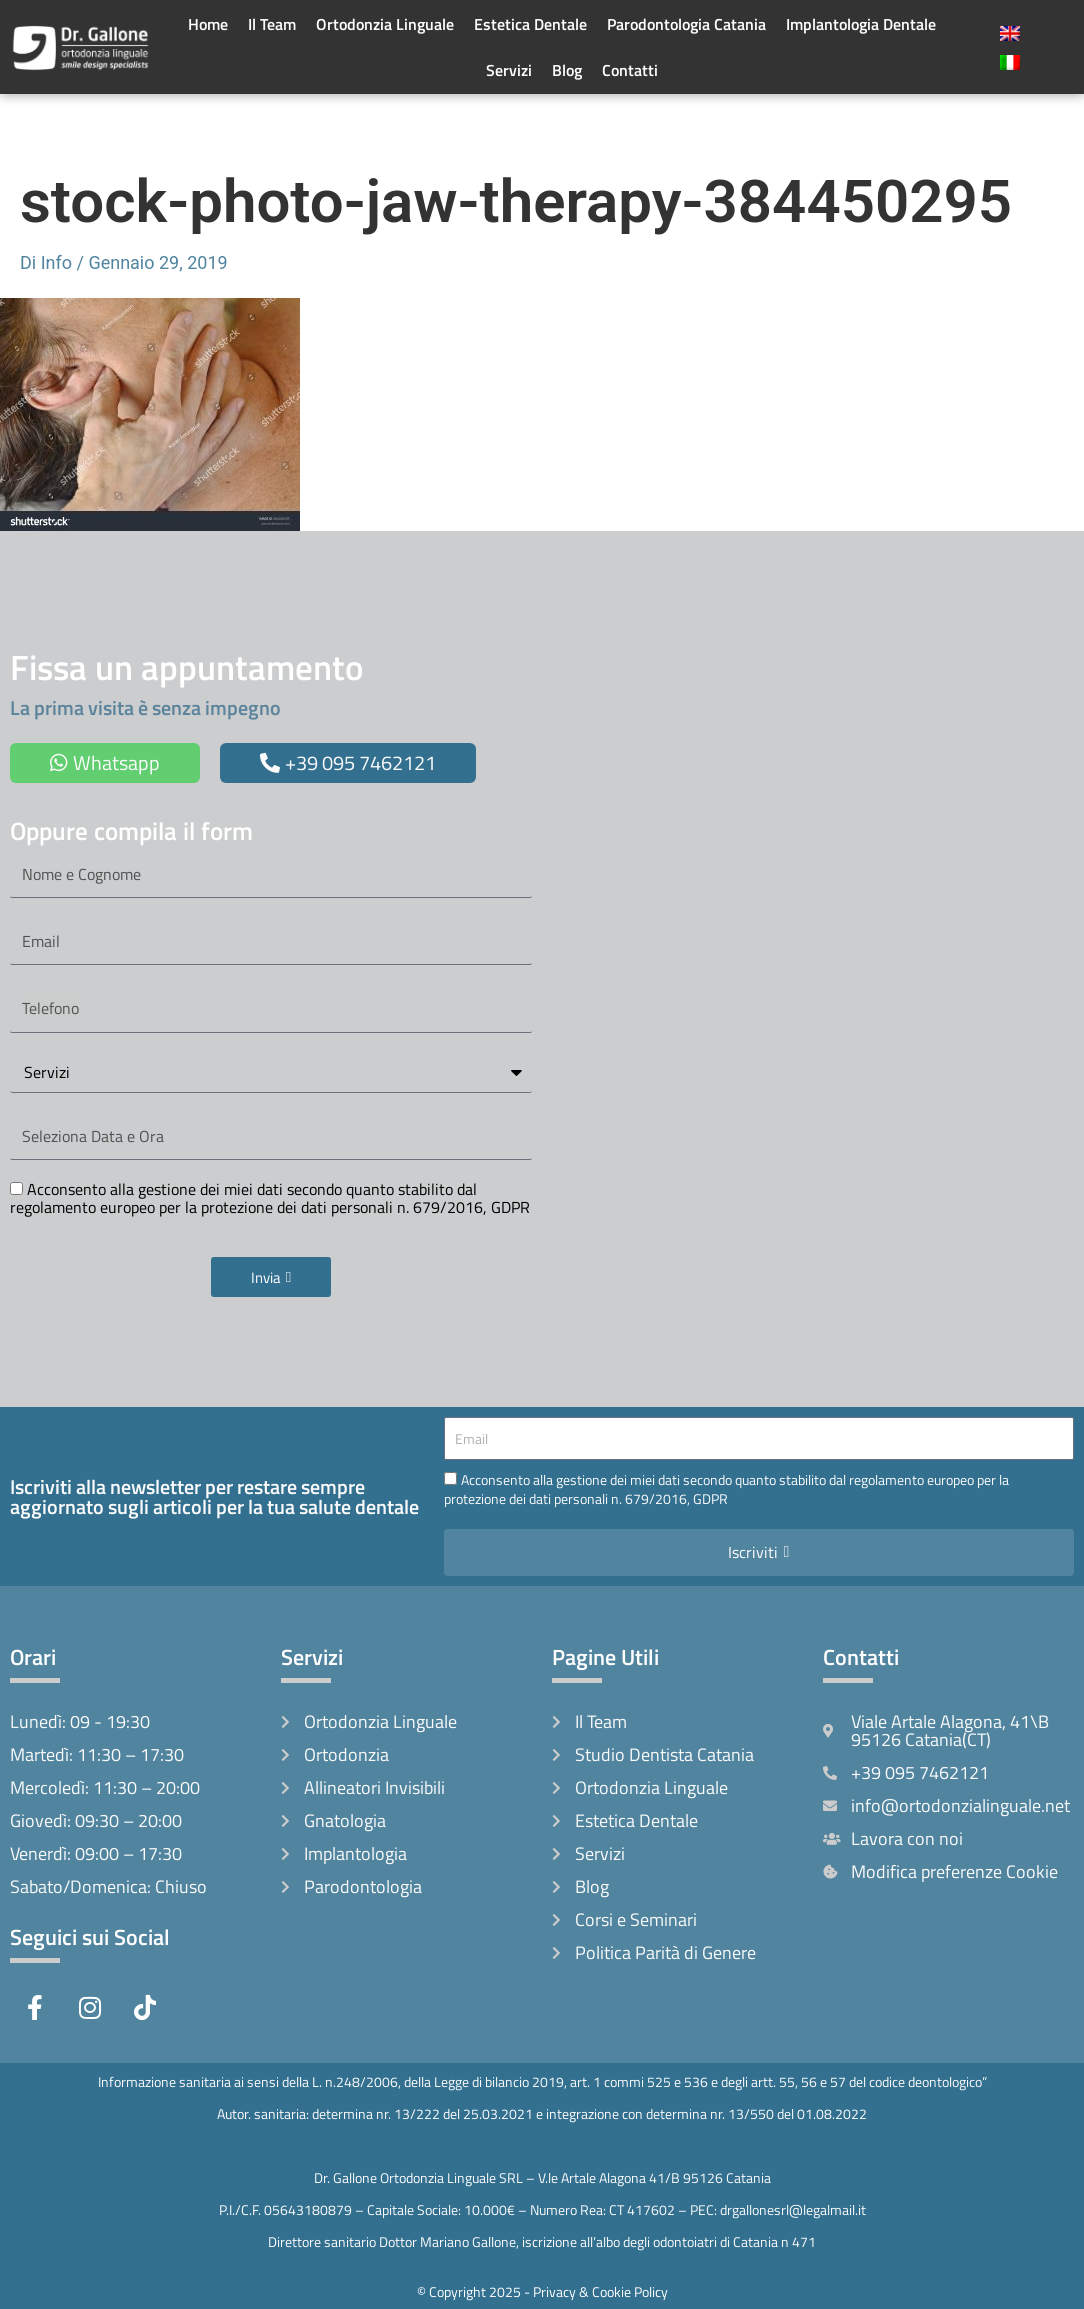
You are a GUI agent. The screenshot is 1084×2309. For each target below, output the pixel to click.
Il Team (272, 24)
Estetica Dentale (530, 24)
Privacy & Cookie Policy (600, 2291)
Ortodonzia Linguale (385, 24)
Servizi (509, 70)
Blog (567, 70)
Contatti (630, 70)
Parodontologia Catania (686, 24)
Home (208, 24)
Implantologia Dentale (861, 24)
